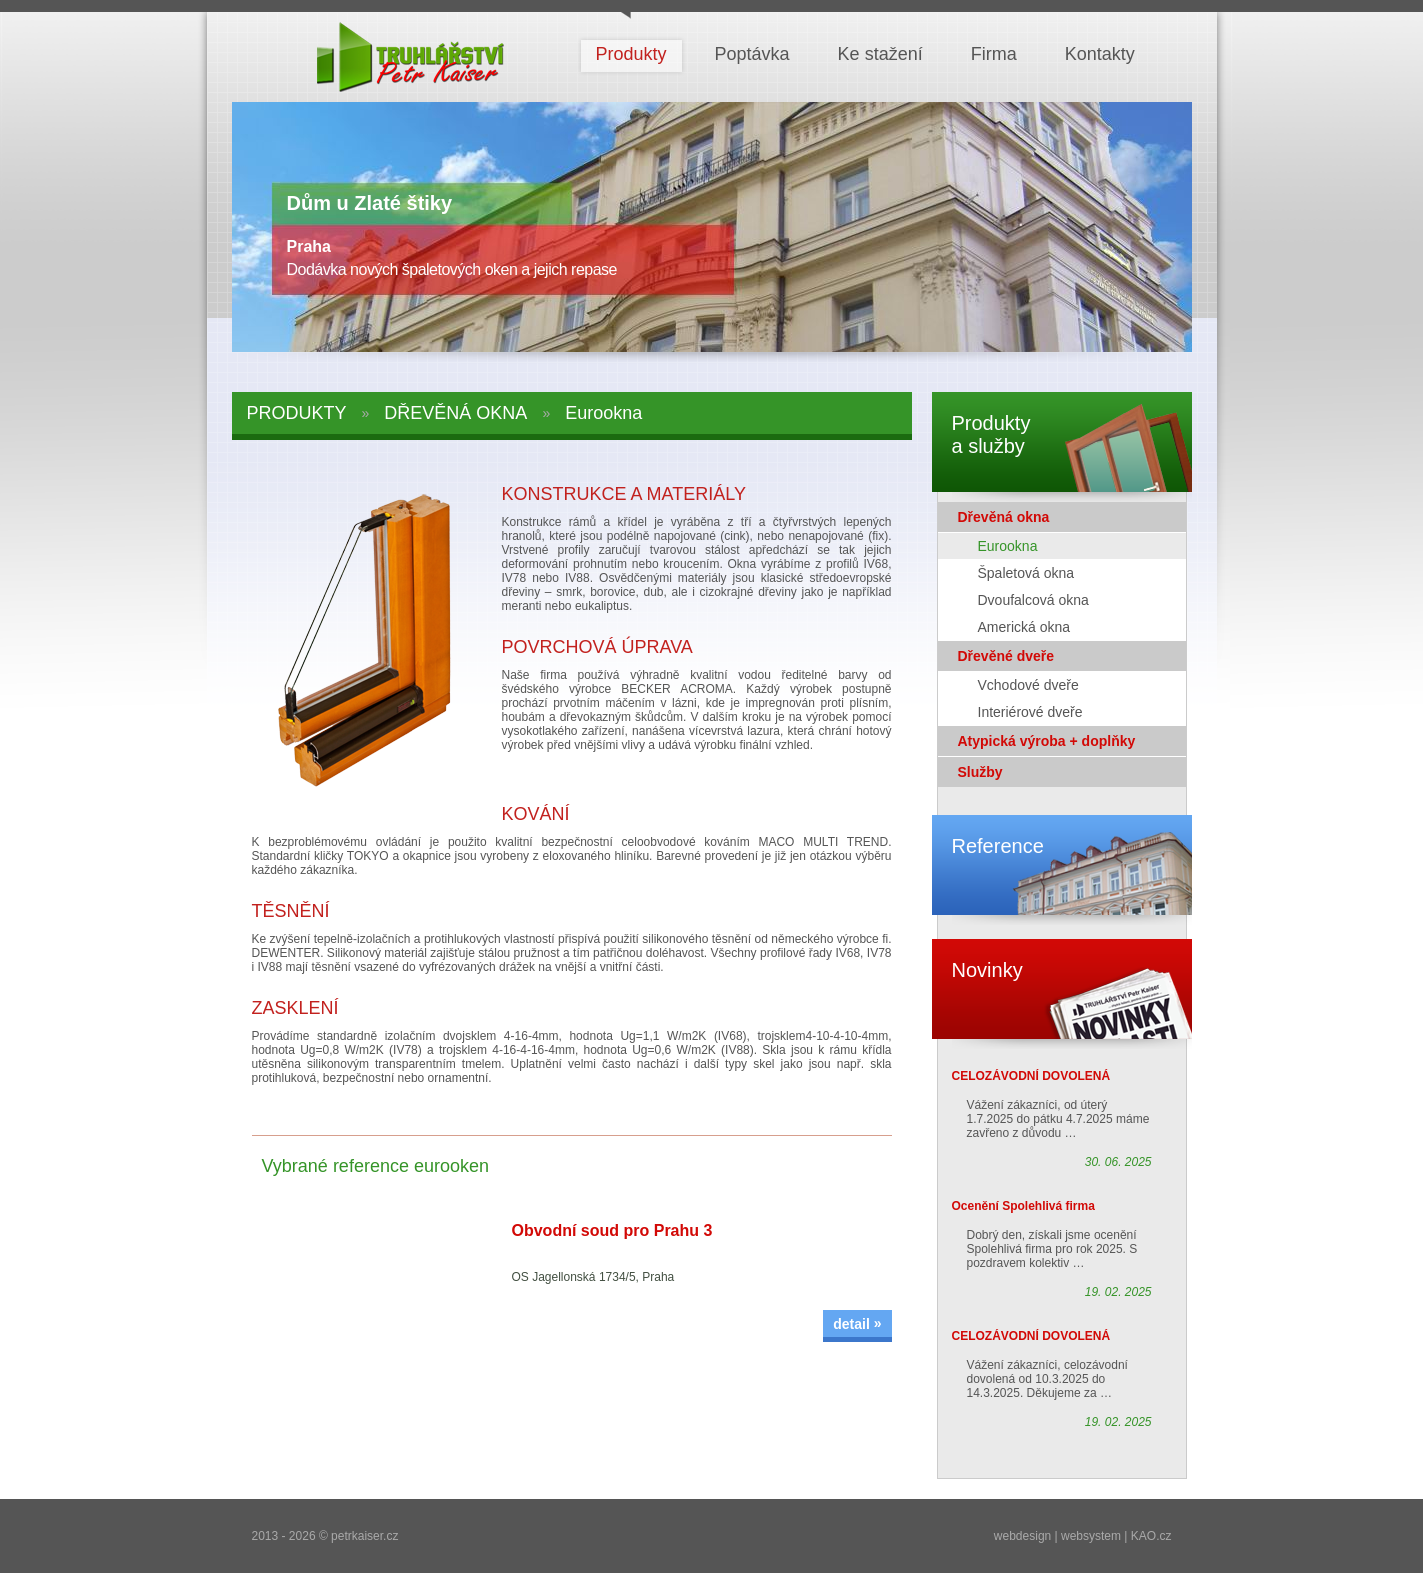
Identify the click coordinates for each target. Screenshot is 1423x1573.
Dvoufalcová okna (1033, 600)
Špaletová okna (1026, 573)
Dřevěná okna (1004, 517)
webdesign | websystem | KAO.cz (1083, 1536)
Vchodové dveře (1028, 685)
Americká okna (1024, 627)
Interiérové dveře (1030, 712)
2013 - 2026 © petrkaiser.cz (325, 1536)
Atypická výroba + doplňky (1047, 741)
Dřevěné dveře (1006, 656)
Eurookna (1008, 546)
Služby (980, 772)
